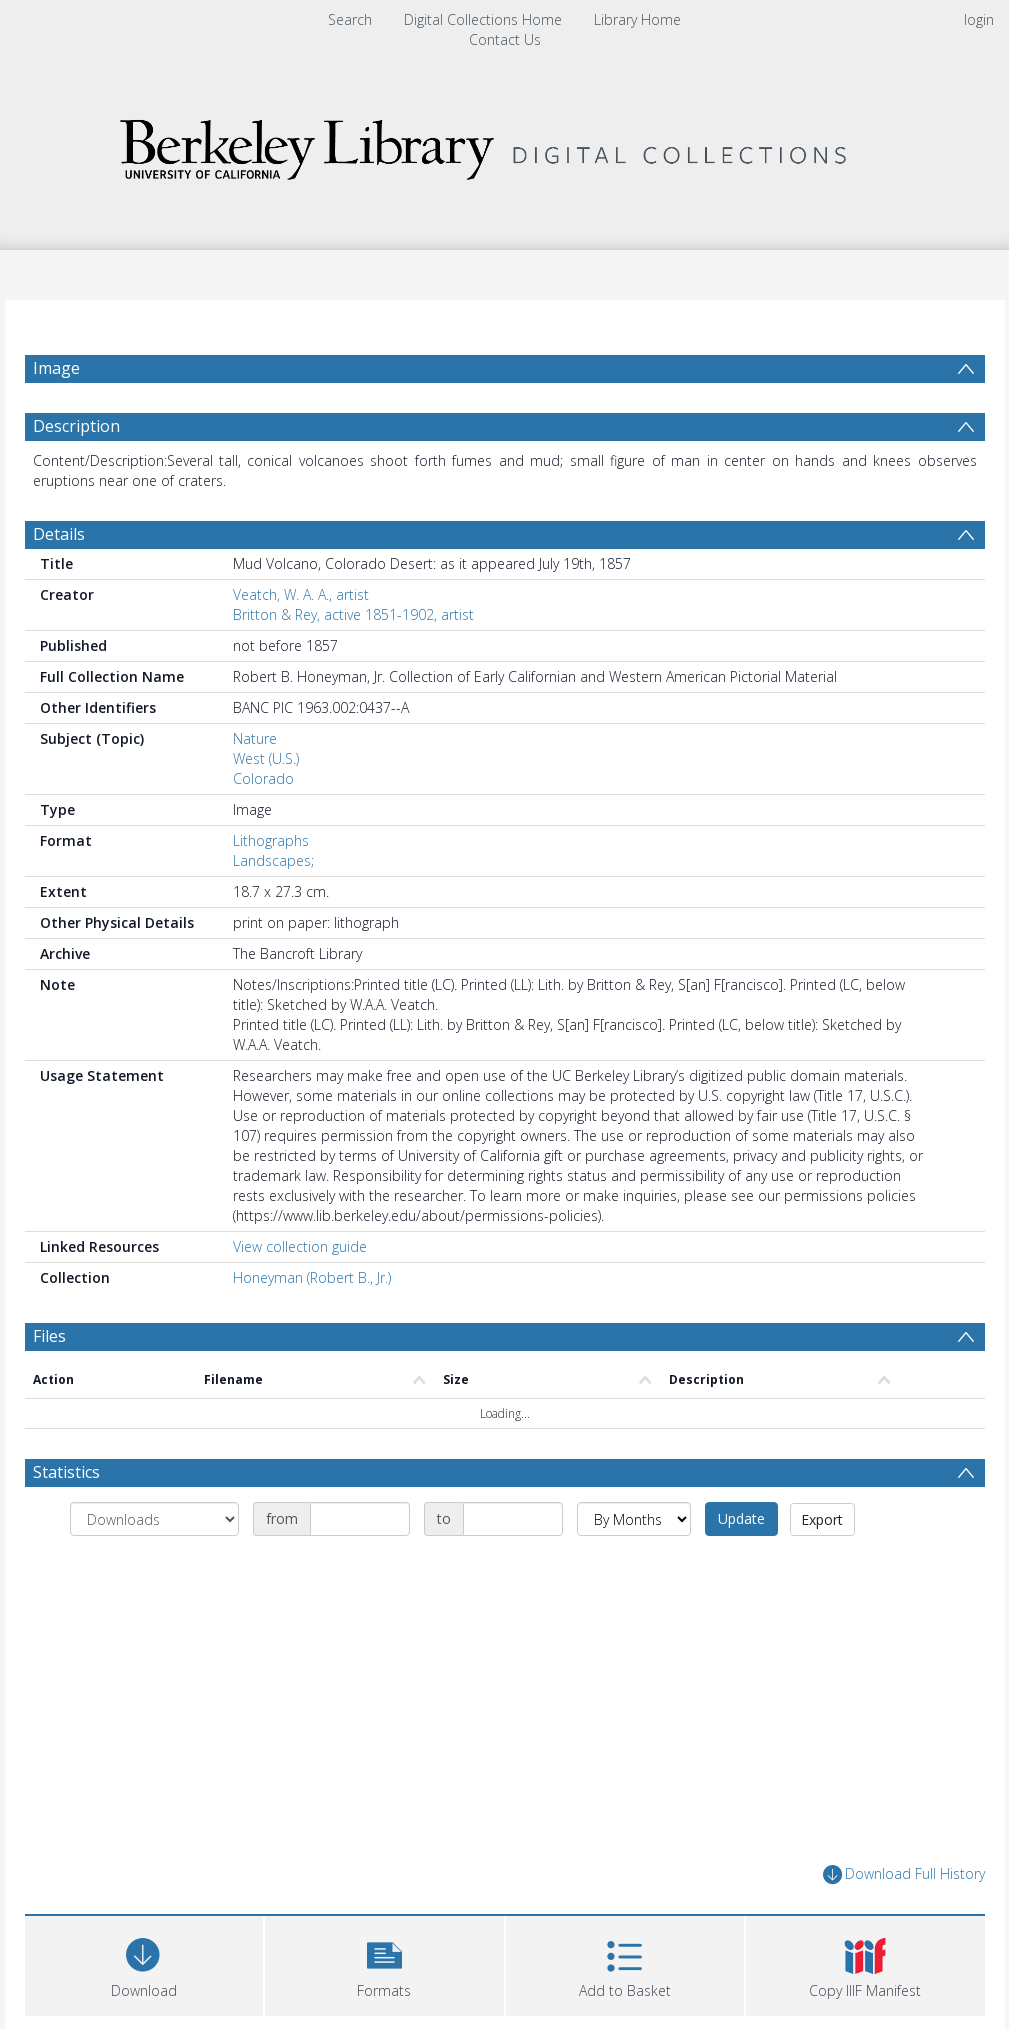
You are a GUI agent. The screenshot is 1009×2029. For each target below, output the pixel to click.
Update (741, 1518)
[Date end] (513, 1519)
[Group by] (154, 1519)
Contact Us (505, 39)
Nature (255, 738)
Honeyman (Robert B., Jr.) (312, 1277)
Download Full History (904, 1874)
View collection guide (300, 1246)
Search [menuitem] (350, 19)
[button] (384, 1963)
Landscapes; (273, 860)
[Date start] (360, 1519)
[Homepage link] (505, 150)
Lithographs (271, 840)
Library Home (637, 19)
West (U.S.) (266, 758)
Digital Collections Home (483, 19)
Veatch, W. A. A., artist (301, 594)
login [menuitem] (979, 19)
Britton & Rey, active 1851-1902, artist (353, 614)
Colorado (263, 778)
